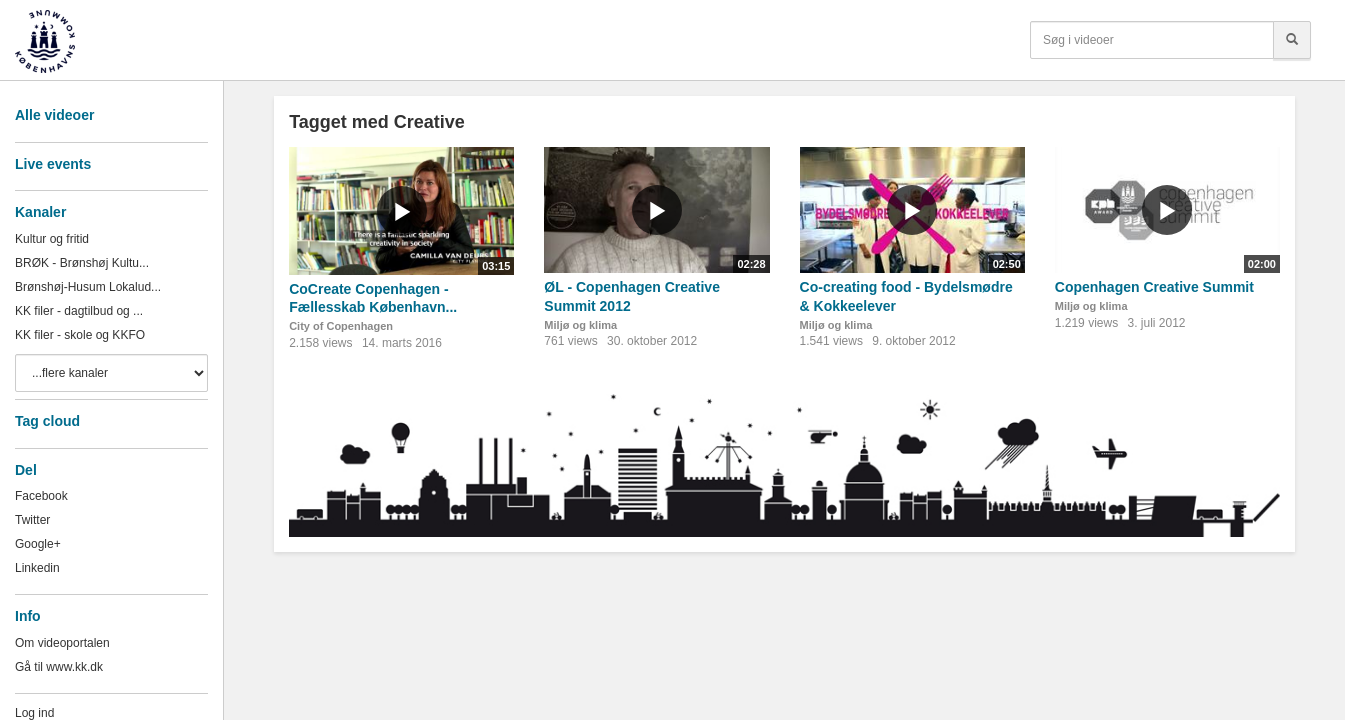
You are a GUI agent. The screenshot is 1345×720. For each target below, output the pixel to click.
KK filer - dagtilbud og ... (79, 311)
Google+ (38, 544)
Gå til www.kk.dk (59, 667)
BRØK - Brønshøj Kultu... (82, 263)
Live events (53, 164)
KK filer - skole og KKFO (80, 335)
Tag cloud (47, 421)
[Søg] (1292, 40)
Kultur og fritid (52, 239)
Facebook (41, 496)
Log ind (34, 713)
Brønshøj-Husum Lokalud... (88, 287)
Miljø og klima (580, 325)
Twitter (32, 520)
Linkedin (37, 568)
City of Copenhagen (341, 326)
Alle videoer (54, 115)
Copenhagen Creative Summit (1154, 287)
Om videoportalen (62, 643)
